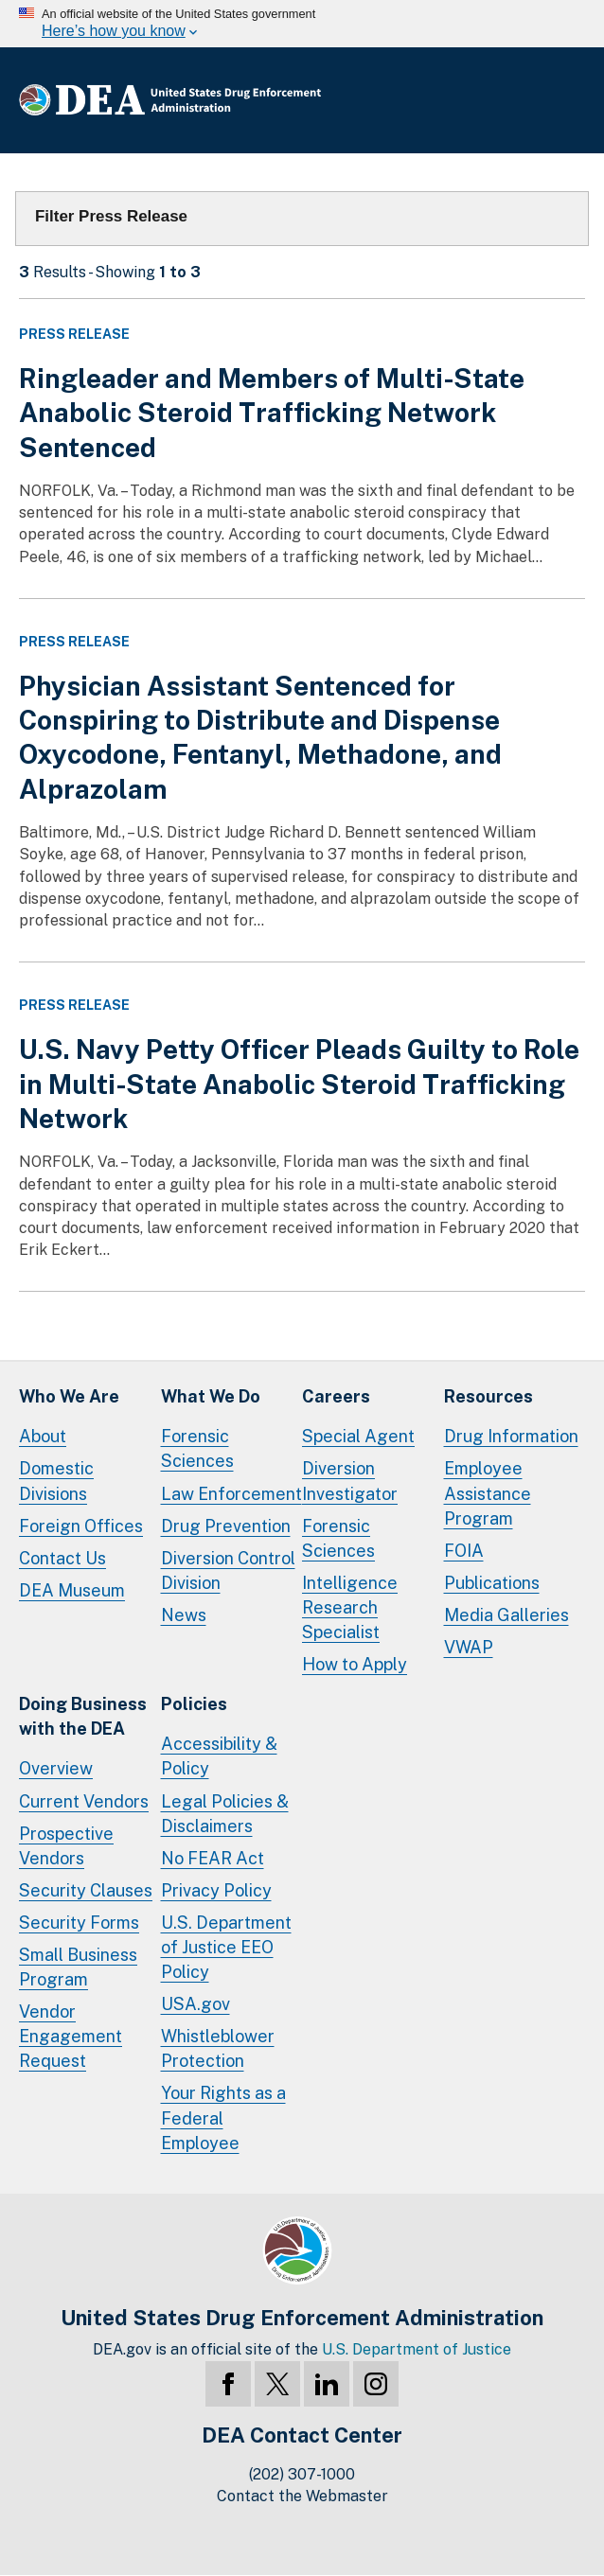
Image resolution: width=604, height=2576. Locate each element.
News (183, 1615)
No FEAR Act (212, 1858)
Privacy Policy (216, 1890)
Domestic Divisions (56, 1480)
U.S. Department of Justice (416, 2349)
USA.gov (195, 2004)
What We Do (210, 1396)
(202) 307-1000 (302, 2474)
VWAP (468, 1647)
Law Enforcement (231, 1494)
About (42, 1436)
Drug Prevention (226, 1526)
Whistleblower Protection (218, 2048)
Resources (488, 1396)
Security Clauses (85, 1890)
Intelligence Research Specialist (350, 1607)
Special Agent (358, 1436)
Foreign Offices (81, 1526)
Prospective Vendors (66, 1846)
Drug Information (511, 1436)
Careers (336, 1396)
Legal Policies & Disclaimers (225, 1813)
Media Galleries (506, 1615)
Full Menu (566, 100)
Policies (194, 1704)
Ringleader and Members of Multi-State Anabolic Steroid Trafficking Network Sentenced (271, 412)
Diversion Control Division (228, 1570)
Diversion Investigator (350, 1480)
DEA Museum (72, 1590)
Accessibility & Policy (219, 1756)
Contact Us (62, 1558)
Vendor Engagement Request (70, 2036)
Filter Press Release (111, 216)
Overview (56, 1768)
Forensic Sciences (197, 1448)
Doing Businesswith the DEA (83, 1716)
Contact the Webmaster (302, 2496)
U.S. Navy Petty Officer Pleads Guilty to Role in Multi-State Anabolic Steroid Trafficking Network (299, 1083)
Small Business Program (78, 1967)
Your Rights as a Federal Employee (223, 2117)
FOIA (464, 1551)
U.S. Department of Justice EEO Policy (226, 1947)
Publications (492, 1583)
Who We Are (69, 1396)
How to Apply (354, 1664)
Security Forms (79, 1922)
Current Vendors (84, 1801)
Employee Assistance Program (487, 1492)
